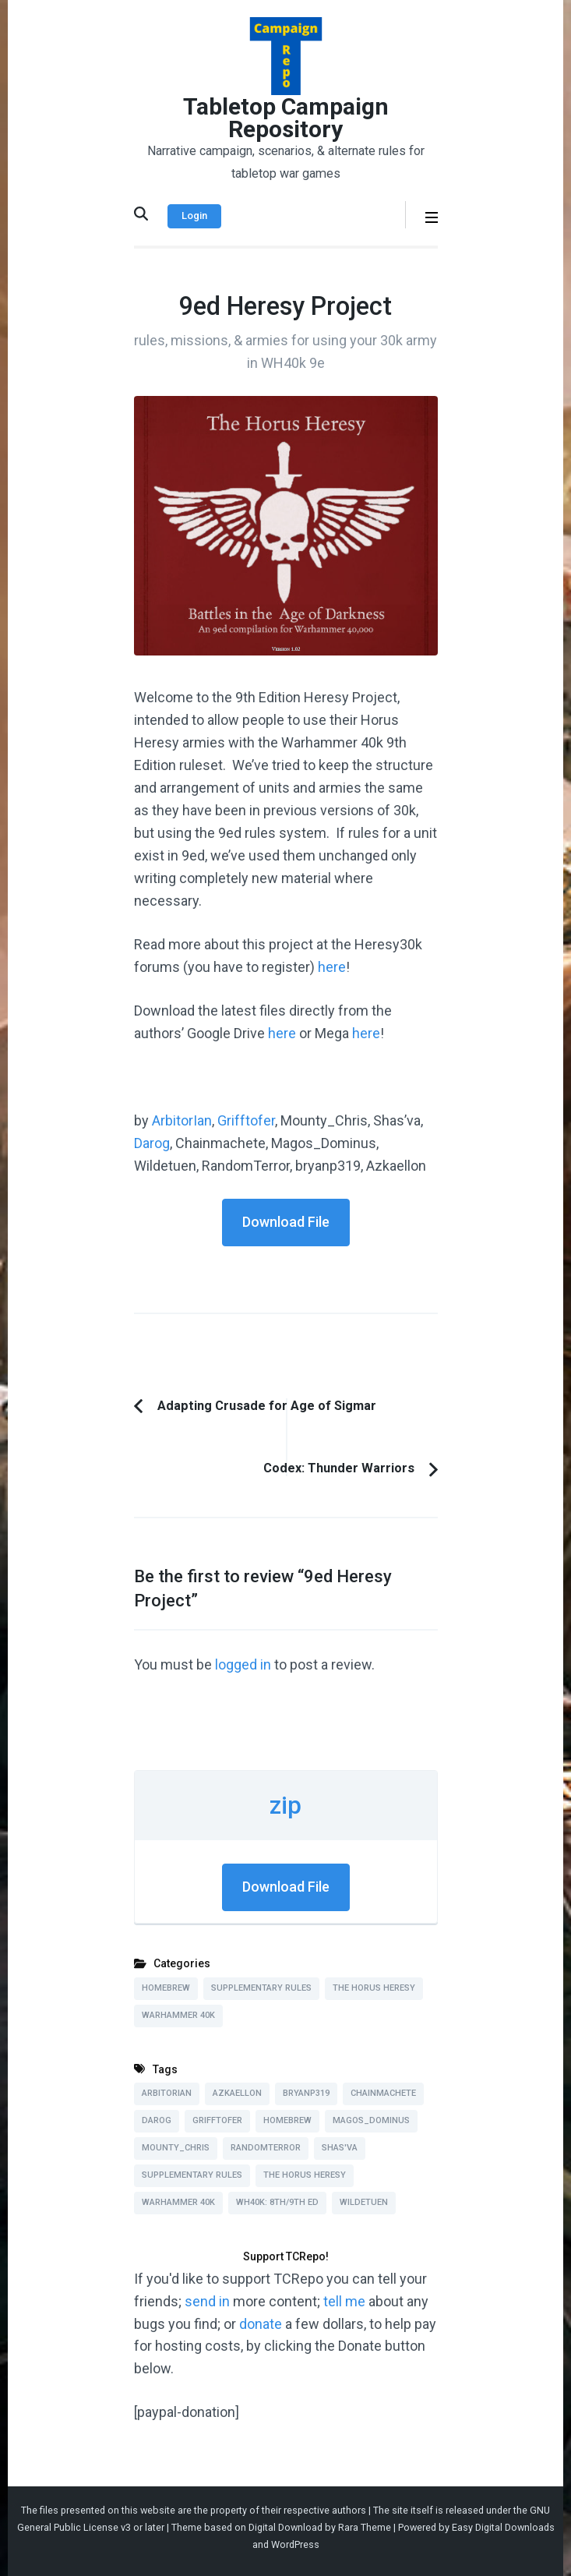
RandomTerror (266, 2148)
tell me (344, 2301)
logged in (243, 1664)
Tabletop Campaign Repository (286, 118)
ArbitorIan (182, 1120)
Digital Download (285, 2527)
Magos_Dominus (371, 2120)
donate (260, 2324)
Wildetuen (364, 2202)
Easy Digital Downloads (503, 2527)
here (332, 967)
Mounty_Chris (176, 2148)
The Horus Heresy (374, 1988)
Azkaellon (237, 2093)
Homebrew (166, 1988)
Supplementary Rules (261, 1988)
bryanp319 (306, 2093)
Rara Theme (364, 2527)
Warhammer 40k (178, 2015)
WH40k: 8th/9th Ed (277, 2202)
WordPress (295, 2544)
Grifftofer (246, 1120)
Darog (152, 1143)
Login (194, 215)
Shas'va (340, 2148)
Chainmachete (383, 2093)
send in (207, 2301)
